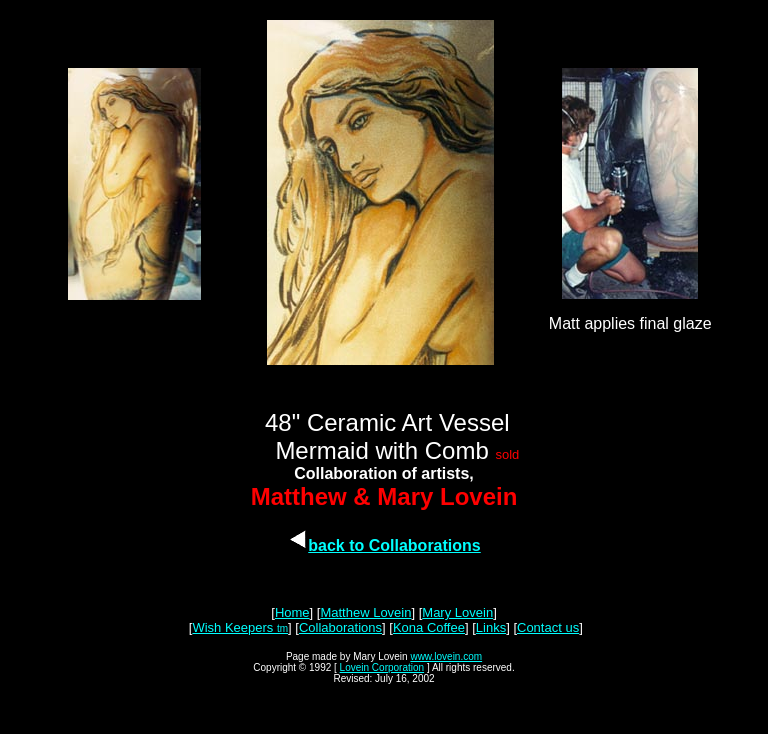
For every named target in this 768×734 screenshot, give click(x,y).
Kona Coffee (429, 627)
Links (491, 627)
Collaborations (340, 627)
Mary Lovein (457, 612)
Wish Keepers (234, 627)
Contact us (548, 627)
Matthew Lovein (365, 612)
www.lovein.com (446, 656)
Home (292, 612)
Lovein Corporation (382, 667)
